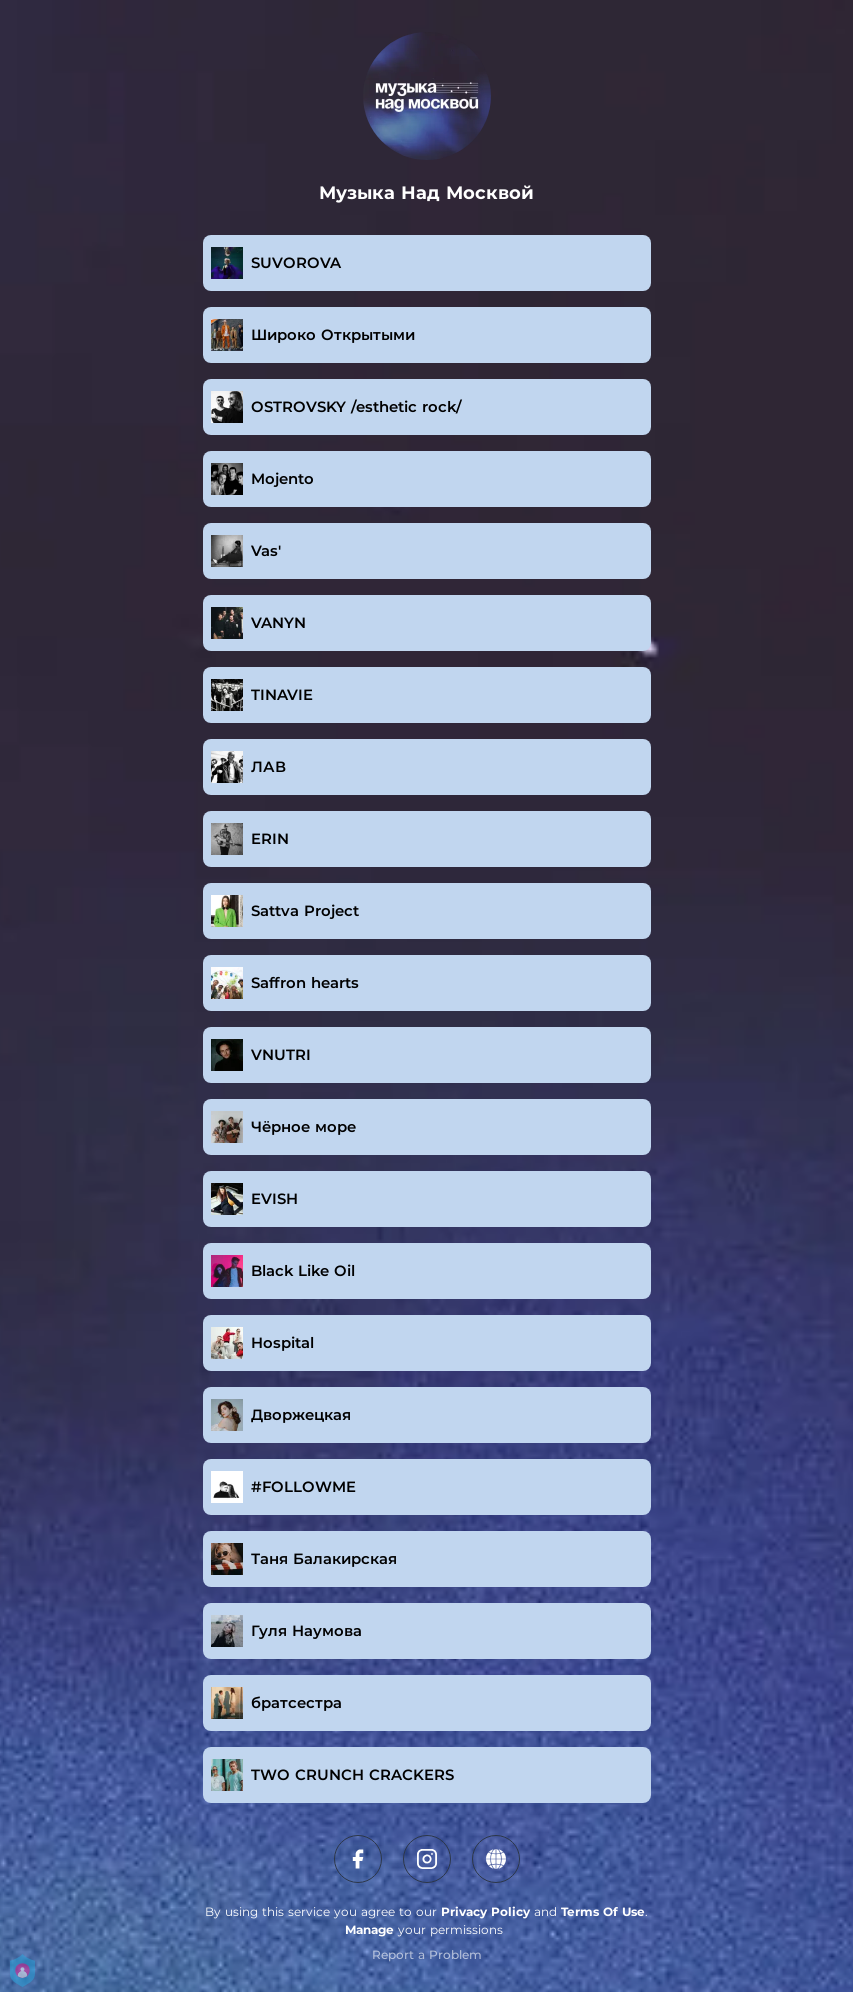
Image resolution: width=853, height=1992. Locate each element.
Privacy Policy (485, 1911)
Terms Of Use (603, 1911)
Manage (369, 1929)
